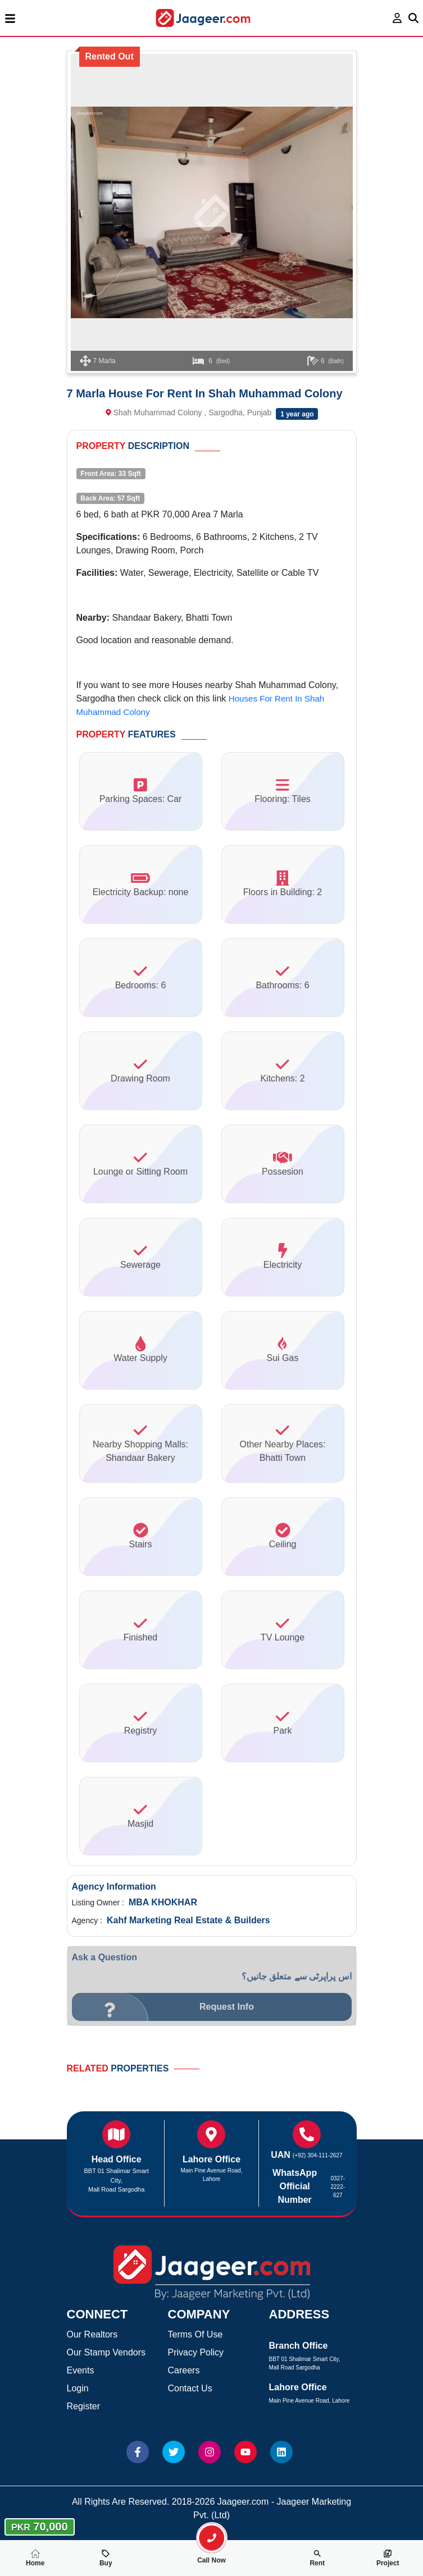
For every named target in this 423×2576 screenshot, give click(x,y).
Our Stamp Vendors (106, 2352)
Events (80, 2370)
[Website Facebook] (137, 2452)
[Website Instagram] (209, 2452)
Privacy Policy (196, 2352)
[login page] (397, 17)
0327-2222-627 (337, 2186)
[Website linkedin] (281, 2452)
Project (387, 2558)
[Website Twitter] (173, 2452)
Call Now (212, 2555)
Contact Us (190, 2388)
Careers (184, 2370)
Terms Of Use (195, 2334)
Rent (317, 2558)
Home (35, 2558)
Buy (105, 2558)
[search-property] (212, 2538)
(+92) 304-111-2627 (318, 2155)
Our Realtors (92, 2334)
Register (84, 2406)
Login (78, 2388)
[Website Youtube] (245, 2452)
